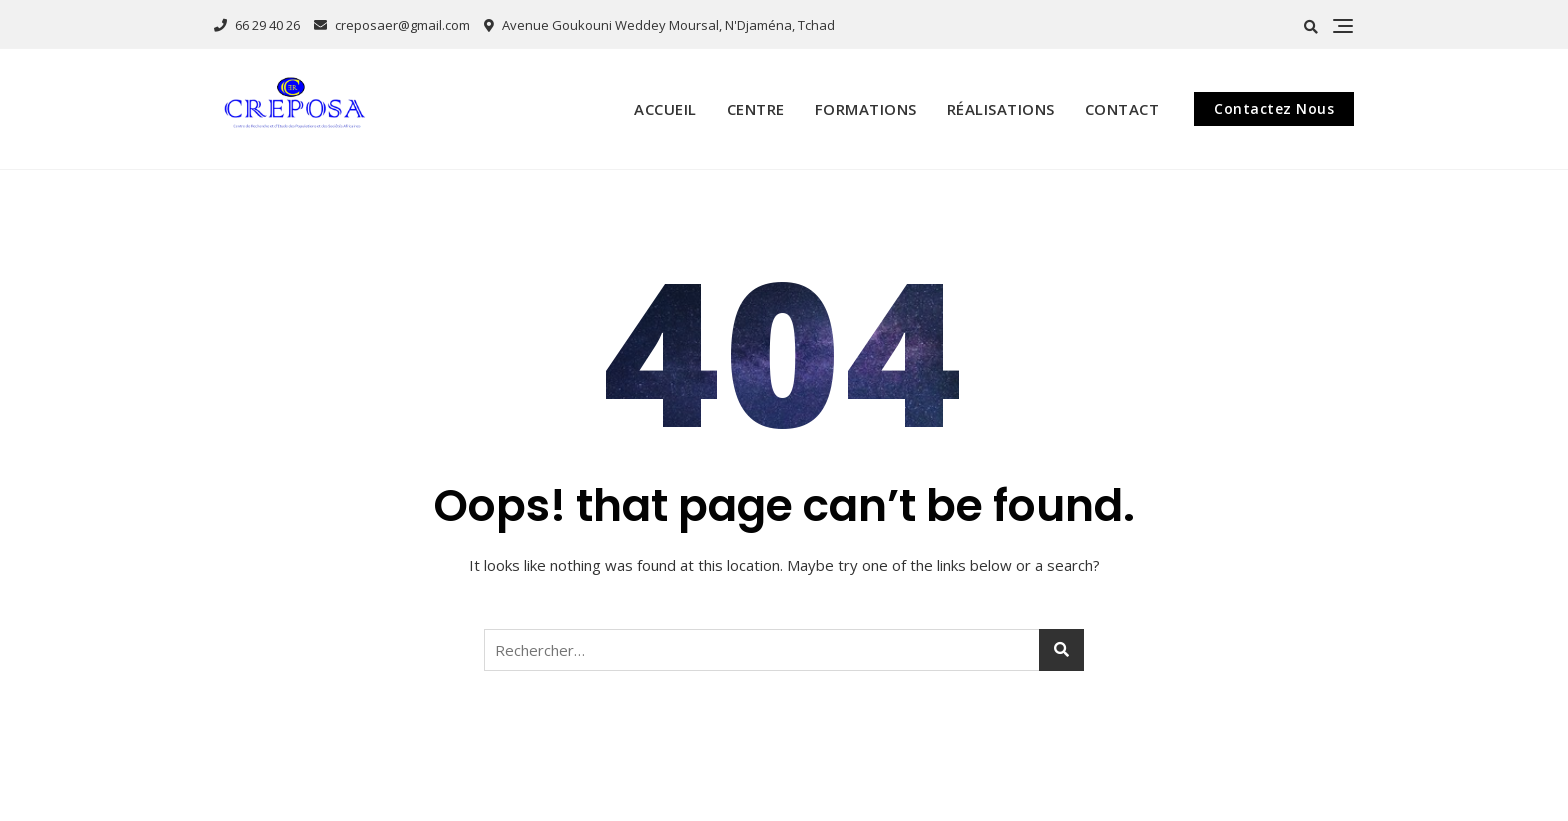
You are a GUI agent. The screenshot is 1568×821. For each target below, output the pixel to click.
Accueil (665, 109)
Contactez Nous (1274, 108)
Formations (866, 109)
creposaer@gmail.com (392, 25)
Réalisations (1001, 109)
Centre (756, 109)
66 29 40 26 (257, 25)
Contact (1122, 109)
